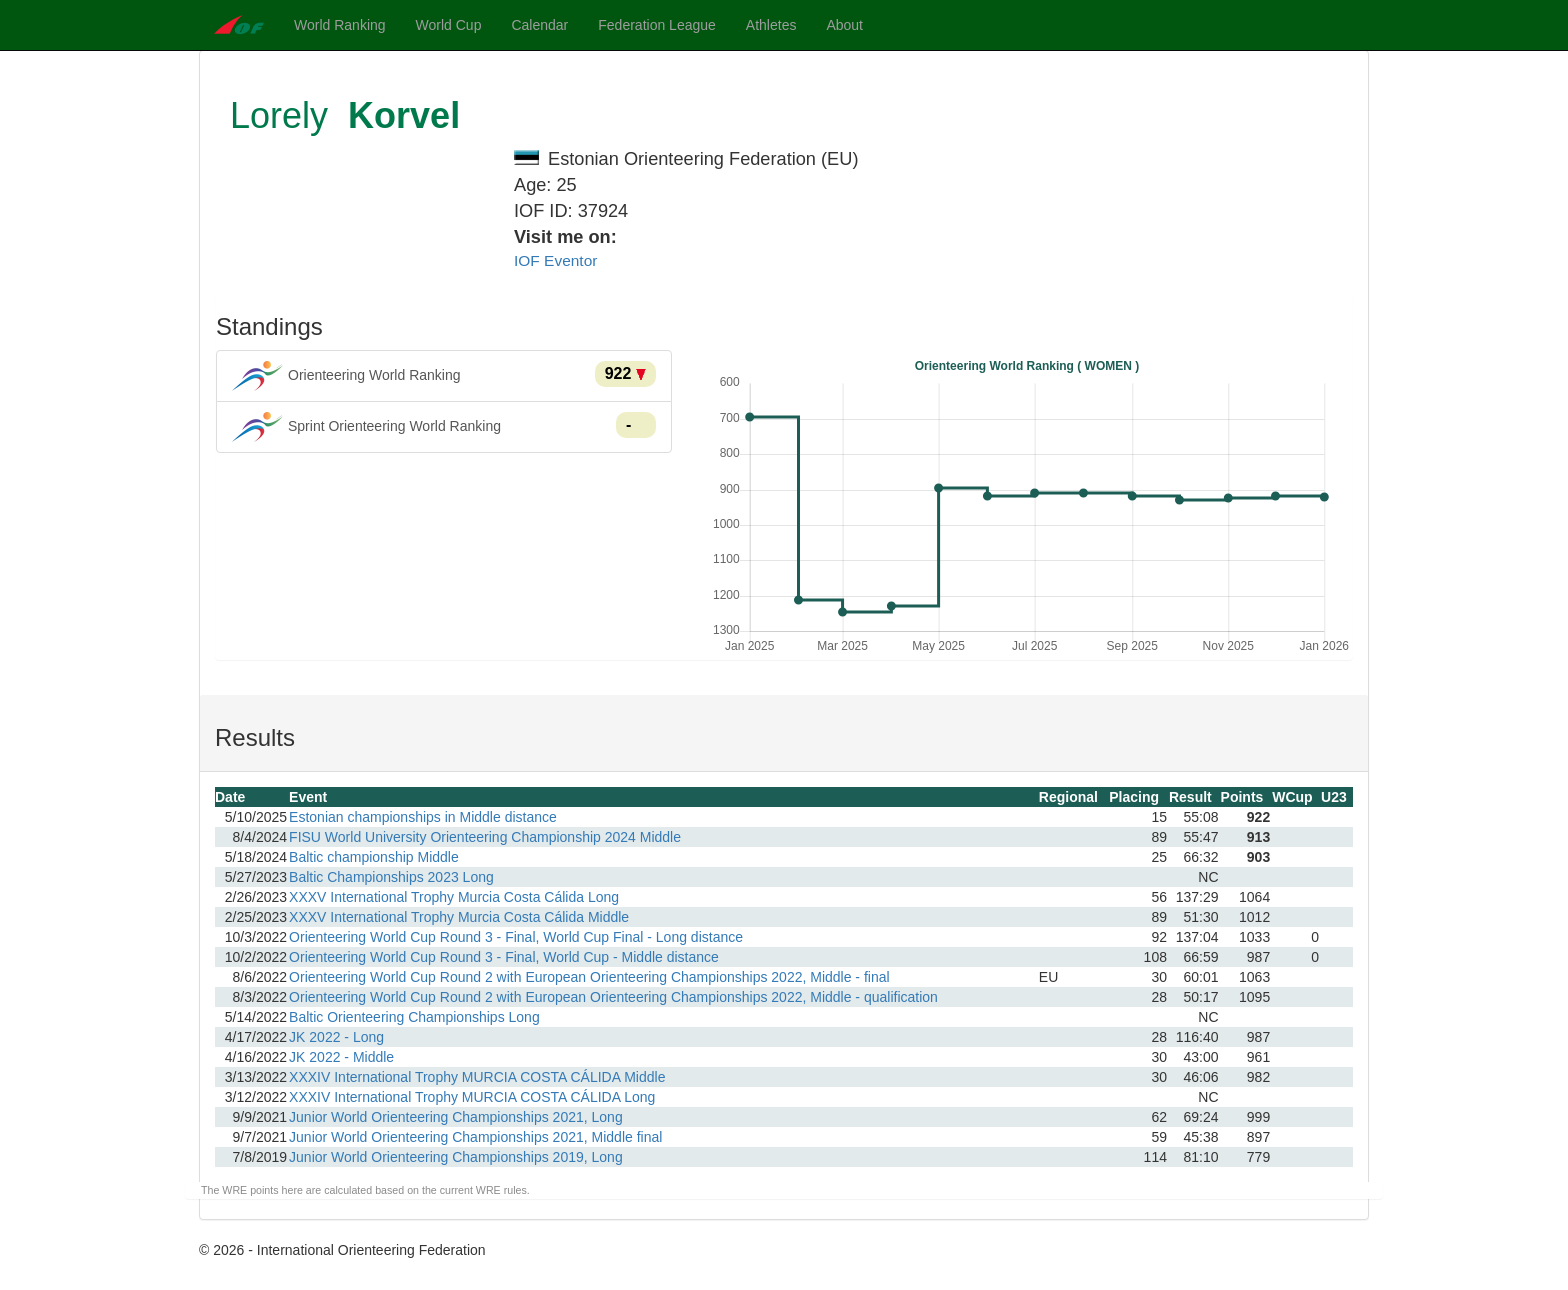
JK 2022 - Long (336, 1037)
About (844, 25)
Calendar (539, 25)
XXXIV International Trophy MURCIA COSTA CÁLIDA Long (472, 1097)
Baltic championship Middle (374, 857)
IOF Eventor (555, 260)
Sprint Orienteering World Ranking (444, 427)
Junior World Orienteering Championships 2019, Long (456, 1157)
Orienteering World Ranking (444, 376)
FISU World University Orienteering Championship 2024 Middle (485, 837)
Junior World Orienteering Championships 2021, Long (456, 1117)
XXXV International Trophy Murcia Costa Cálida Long (454, 897)
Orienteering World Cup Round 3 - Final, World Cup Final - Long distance (516, 937)
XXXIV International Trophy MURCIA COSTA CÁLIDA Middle (477, 1077)
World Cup (449, 25)
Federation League (657, 25)
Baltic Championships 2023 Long (391, 877)
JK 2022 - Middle (341, 1057)
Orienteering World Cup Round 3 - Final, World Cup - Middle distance (504, 957)
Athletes (771, 25)
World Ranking (340, 25)
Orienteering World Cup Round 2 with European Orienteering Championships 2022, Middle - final (589, 977)
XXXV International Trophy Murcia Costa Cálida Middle (459, 917)
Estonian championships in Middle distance (423, 817)
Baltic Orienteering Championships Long (414, 1017)
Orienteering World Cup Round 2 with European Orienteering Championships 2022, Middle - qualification (613, 997)
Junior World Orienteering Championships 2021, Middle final (475, 1137)
